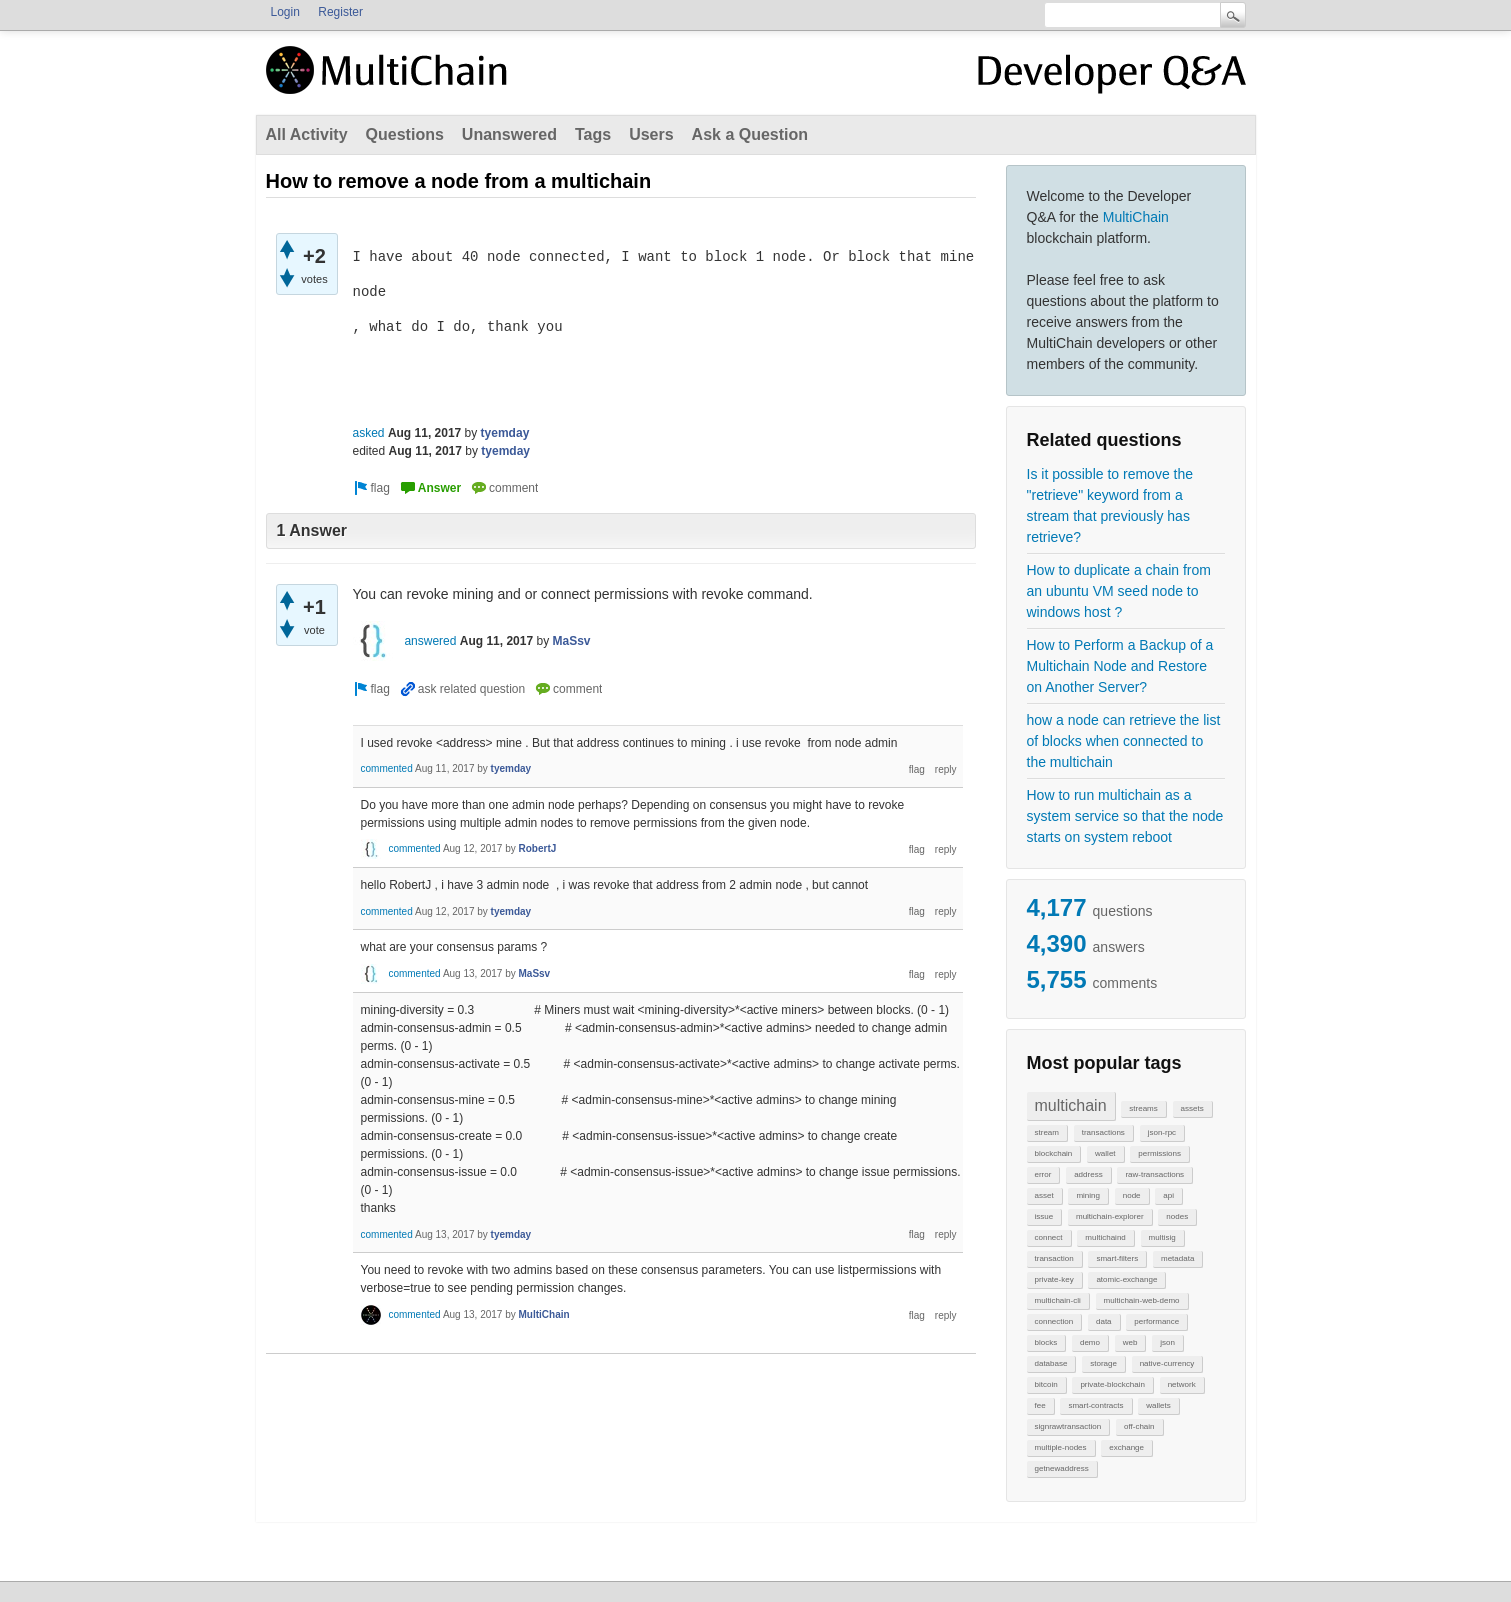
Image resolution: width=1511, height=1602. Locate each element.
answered (430, 641)
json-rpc (1162, 1132)
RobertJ (538, 848)
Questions (405, 134)
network (1182, 1384)
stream (1047, 1132)
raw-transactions (1154, 1174)
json (1167, 1342)
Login (285, 12)
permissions (1159, 1153)
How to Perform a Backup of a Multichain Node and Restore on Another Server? (1120, 666)
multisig (1162, 1237)
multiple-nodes (1061, 1447)
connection (1054, 1321)
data (1104, 1321)
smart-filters (1117, 1258)
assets (1192, 1108)
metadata (1177, 1258)
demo (1090, 1342)
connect (1049, 1237)
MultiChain (1136, 217)
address (1088, 1174)
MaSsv (572, 641)
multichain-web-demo (1142, 1300)
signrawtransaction (1068, 1426)
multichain (1071, 1105)
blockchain (1054, 1153)
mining (1088, 1195)
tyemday (505, 433)
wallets (1158, 1405)
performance (1156, 1321)
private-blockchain (1112, 1384)
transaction (1054, 1258)
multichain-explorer (1110, 1216)
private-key (1054, 1279)
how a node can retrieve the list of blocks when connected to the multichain (1124, 741)
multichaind (1105, 1237)
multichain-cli (1058, 1300)
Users (651, 134)
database (1051, 1363)
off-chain (1139, 1426)
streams (1143, 1108)
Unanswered (509, 134)
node (1132, 1195)
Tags (593, 134)
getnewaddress (1062, 1468)
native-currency (1167, 1363)
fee (1040, 1405)
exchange (1126, 1447)
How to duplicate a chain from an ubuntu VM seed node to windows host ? (1119, 591)
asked (369, 433)
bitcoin (1046, 1384)
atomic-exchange (1126, 1279)
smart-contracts (1095, 1405)
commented (387, 768)
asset (1044, 1195)
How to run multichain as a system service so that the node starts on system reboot (1125, 816)
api (1168, 1195)
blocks (1046, 1342)
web (1130, 1342)
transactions (1103, 1132)
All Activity (307, 134)
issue (1044, 1216)
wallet (1105, 1153)
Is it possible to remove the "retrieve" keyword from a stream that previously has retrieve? (1110, 505)
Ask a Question (750, 134)
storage (1103, 1363)
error (1043, 1174)
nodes (1177, 1216)
